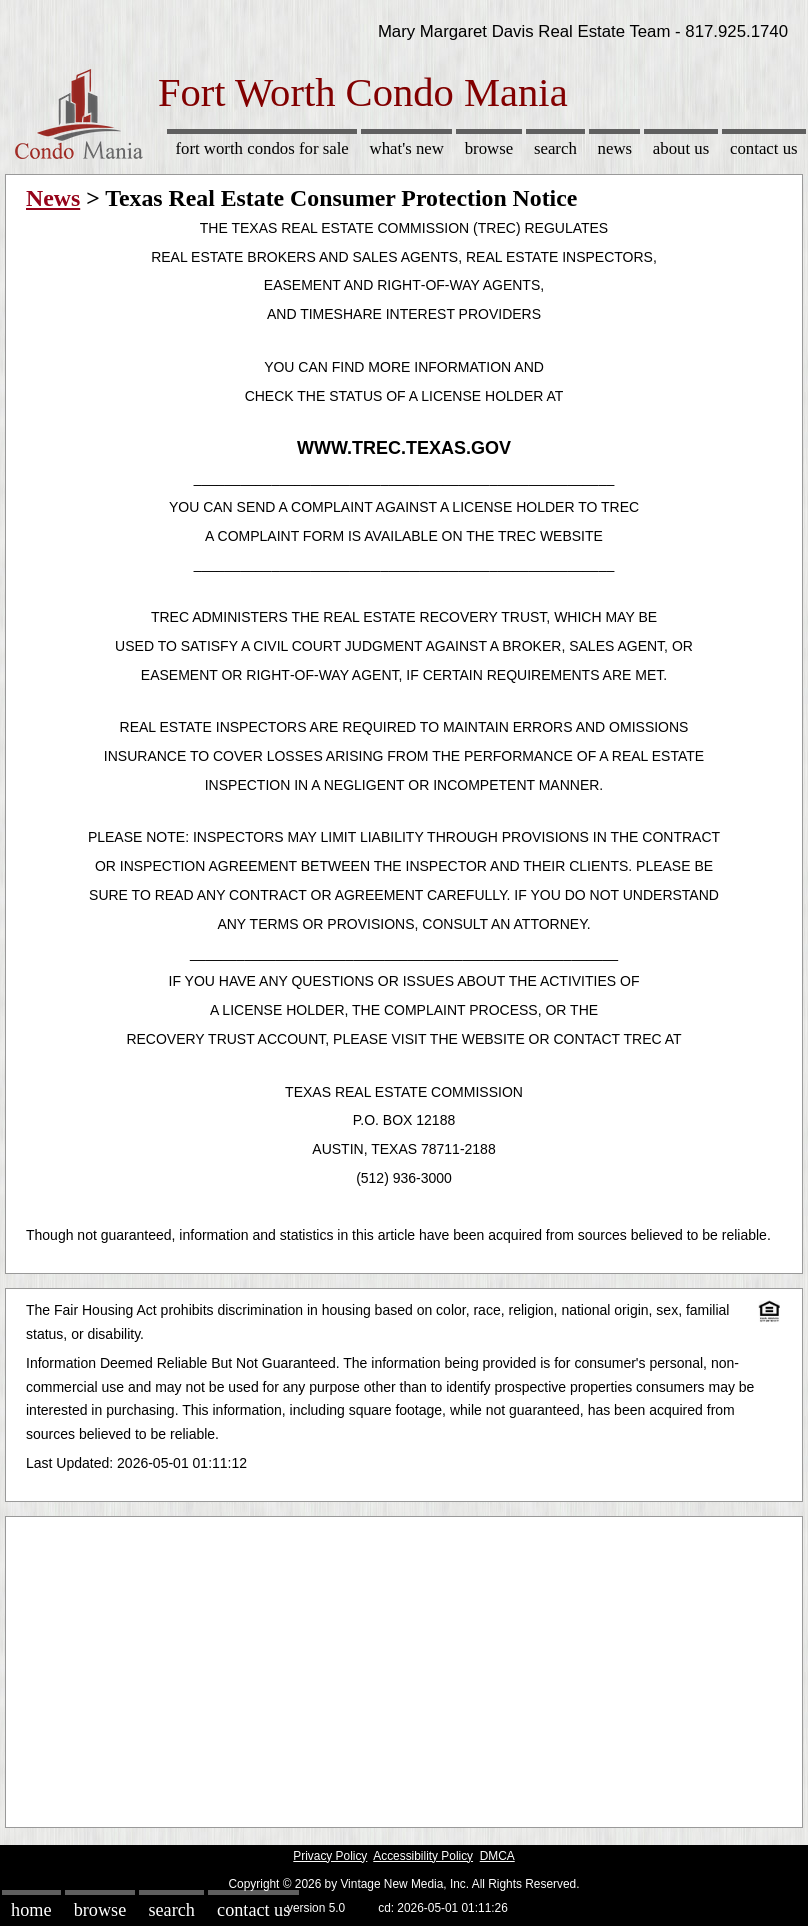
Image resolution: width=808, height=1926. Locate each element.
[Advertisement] (404, 1667)
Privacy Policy (330, 1856)
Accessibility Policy (423, 1856)
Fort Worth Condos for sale (261, 148)
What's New (407, 148)
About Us (681, 148)
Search (555, 148)
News (615, 148)
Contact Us (764, 148)
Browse (489, 148)
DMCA (497, 1856)
